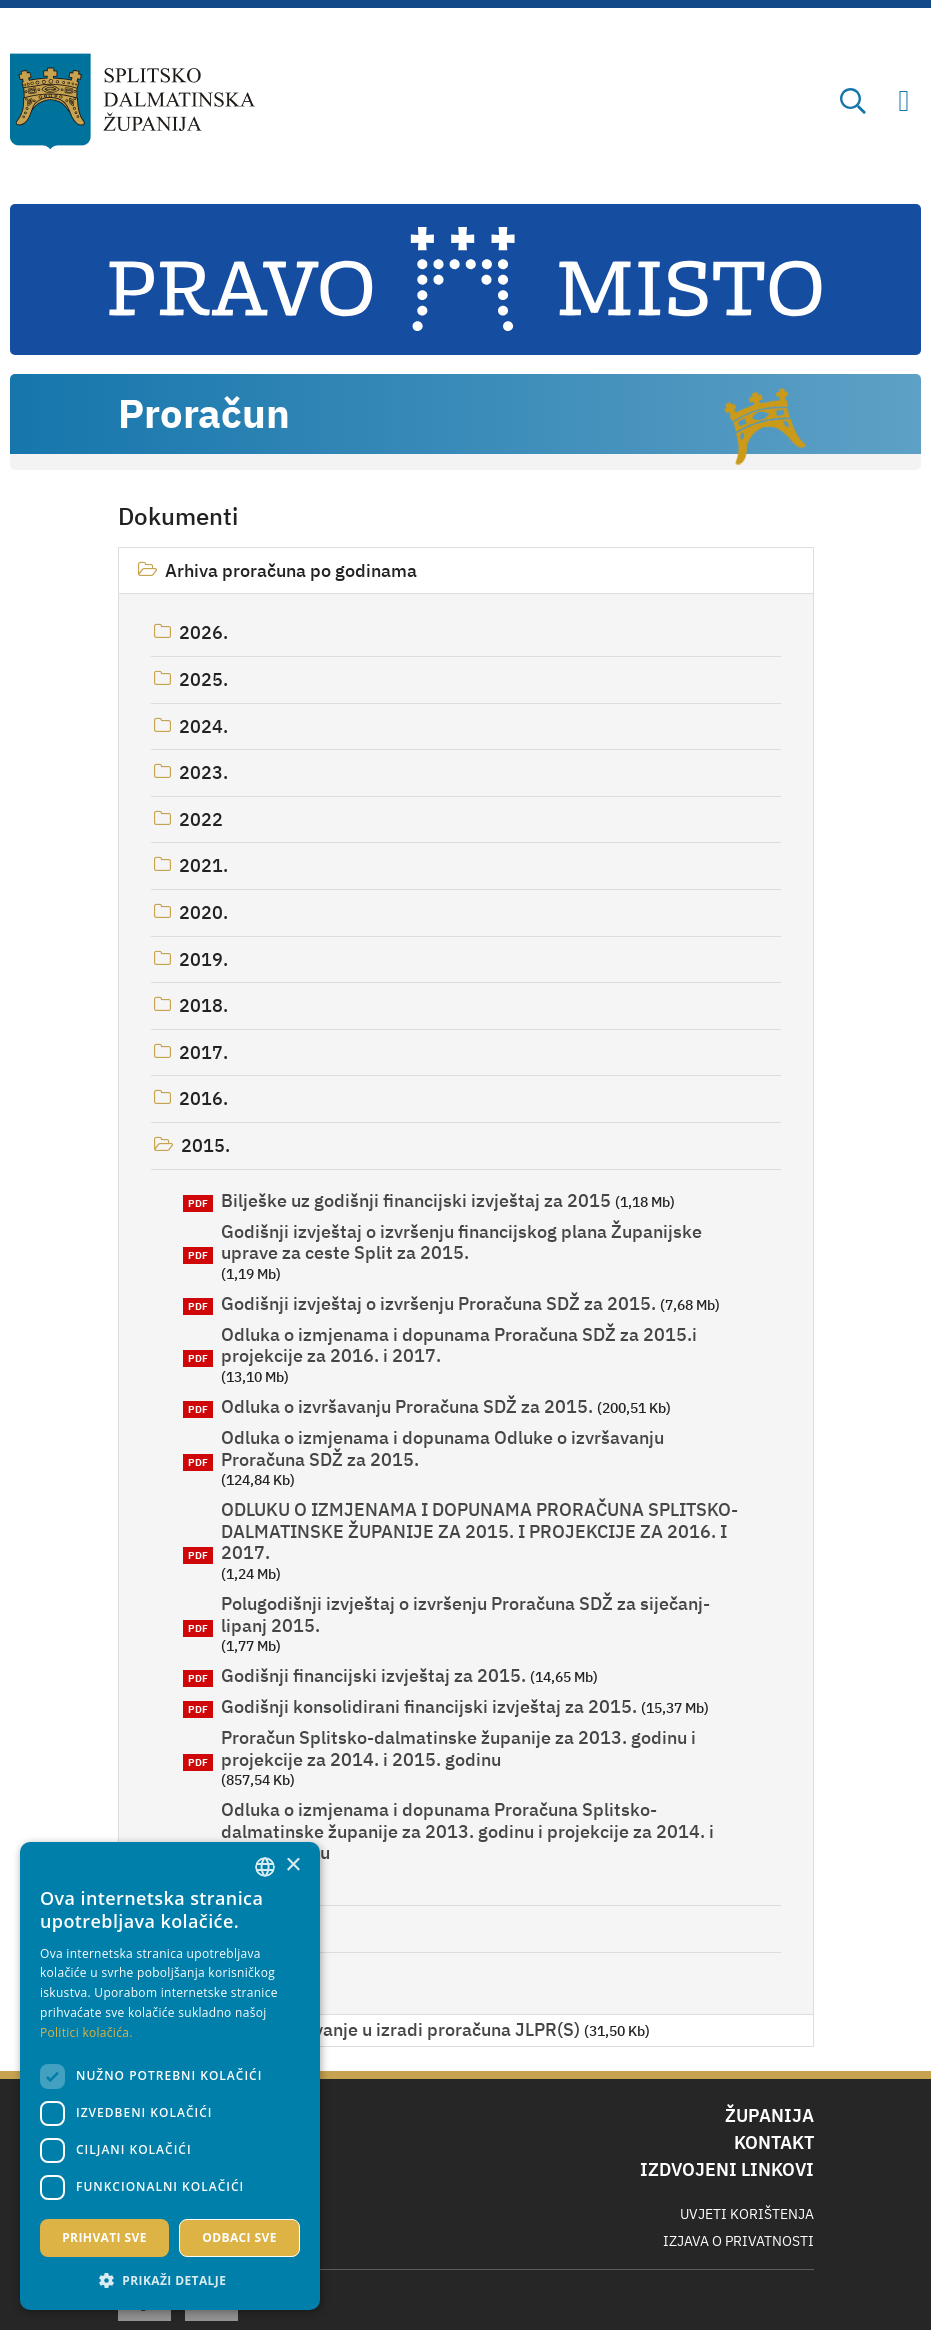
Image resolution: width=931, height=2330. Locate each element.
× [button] (292, 1865)
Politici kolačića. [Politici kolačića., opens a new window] (86, 2032)
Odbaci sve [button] (239, 2237)
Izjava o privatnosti (738, 2241)
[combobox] (265, 1867)
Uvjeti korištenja (747, 2214)
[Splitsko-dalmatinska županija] (132, 101)
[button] (170, 2280)
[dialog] (170, 2076)
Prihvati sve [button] (104, 2237)
